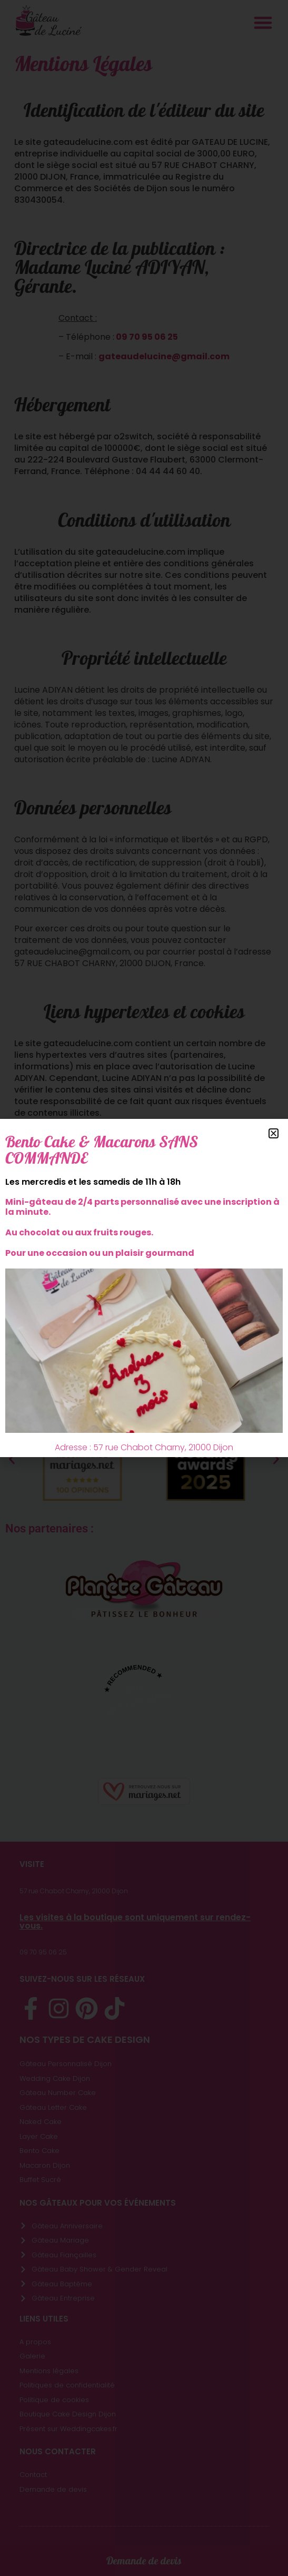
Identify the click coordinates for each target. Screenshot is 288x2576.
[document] (144, 1288)
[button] (273, 1133)
